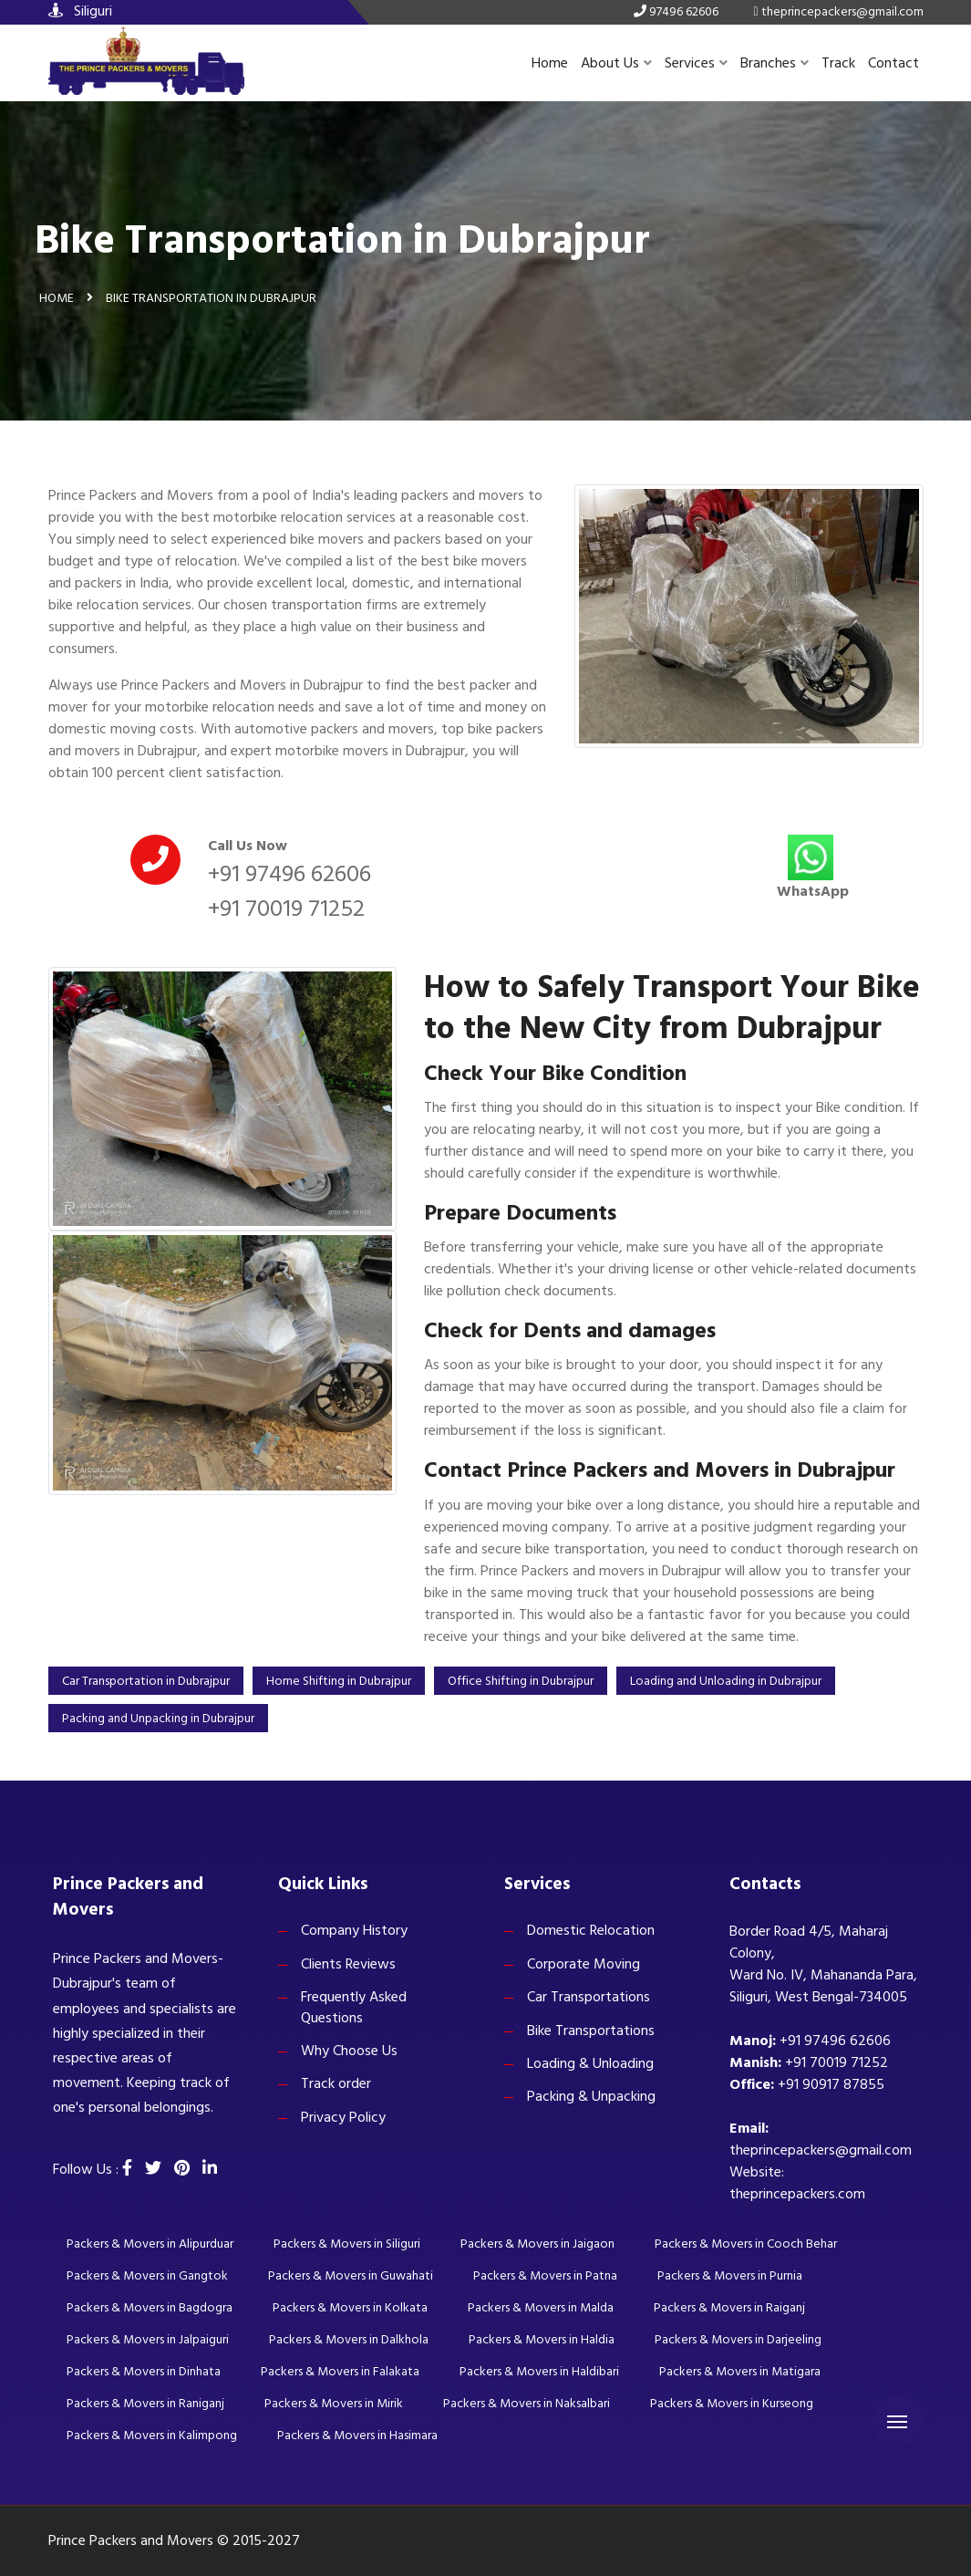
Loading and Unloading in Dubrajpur (725, 1680)
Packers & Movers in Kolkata (350, 2307)
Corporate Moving (583, 1964)
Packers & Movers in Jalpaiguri (148, 2339)
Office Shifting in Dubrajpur (521, 1680)
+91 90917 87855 (831, 2084)
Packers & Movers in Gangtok (147, 2275)
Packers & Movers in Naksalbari (526, 2403)
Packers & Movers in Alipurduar (150, 2243)
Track (838, 63)
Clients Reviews (348, 1964)
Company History (354, 1930)
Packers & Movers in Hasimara (357, 2435)
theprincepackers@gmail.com (820, 2150)
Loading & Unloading (590, 2063)
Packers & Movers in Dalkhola (349, 2339)
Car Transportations (588, 1997)
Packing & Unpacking (591, 2096)
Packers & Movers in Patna (545, 2275)
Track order (336, 2083)
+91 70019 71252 (286, 908)
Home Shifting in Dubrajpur (338, 1680)
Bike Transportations (591, 2030)
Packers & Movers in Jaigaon (537, 2243)
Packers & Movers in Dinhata (144, 2371)
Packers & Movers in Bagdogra (149, 2307)
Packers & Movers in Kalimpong (152, 2435)
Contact (893, 63)
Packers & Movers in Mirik (333, 2403)
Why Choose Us (349, 2050)
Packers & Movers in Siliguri (347, 2243)
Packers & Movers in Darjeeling (738, 2339)
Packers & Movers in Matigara (740, 2371)
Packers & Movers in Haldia (542, 2339)
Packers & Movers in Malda (541, 2307)
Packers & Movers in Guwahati (350, 2275)
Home (550, 63)
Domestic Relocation (591, 1930)
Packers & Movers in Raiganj (729, 2307)
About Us (616, 63)
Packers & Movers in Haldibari (539, 2371)
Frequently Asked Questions (354, 2007)
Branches (774, 63)
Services (696, 63)
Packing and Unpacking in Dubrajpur (158, 1718)
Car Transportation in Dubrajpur (146, 1680)
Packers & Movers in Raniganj (145, 2403)
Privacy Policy (343, 2117)
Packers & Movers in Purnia (729, 2275)
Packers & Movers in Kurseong (731, 2403)
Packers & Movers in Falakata (340, 2371)
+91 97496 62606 (289, 874)
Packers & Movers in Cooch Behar (746, 2243)
